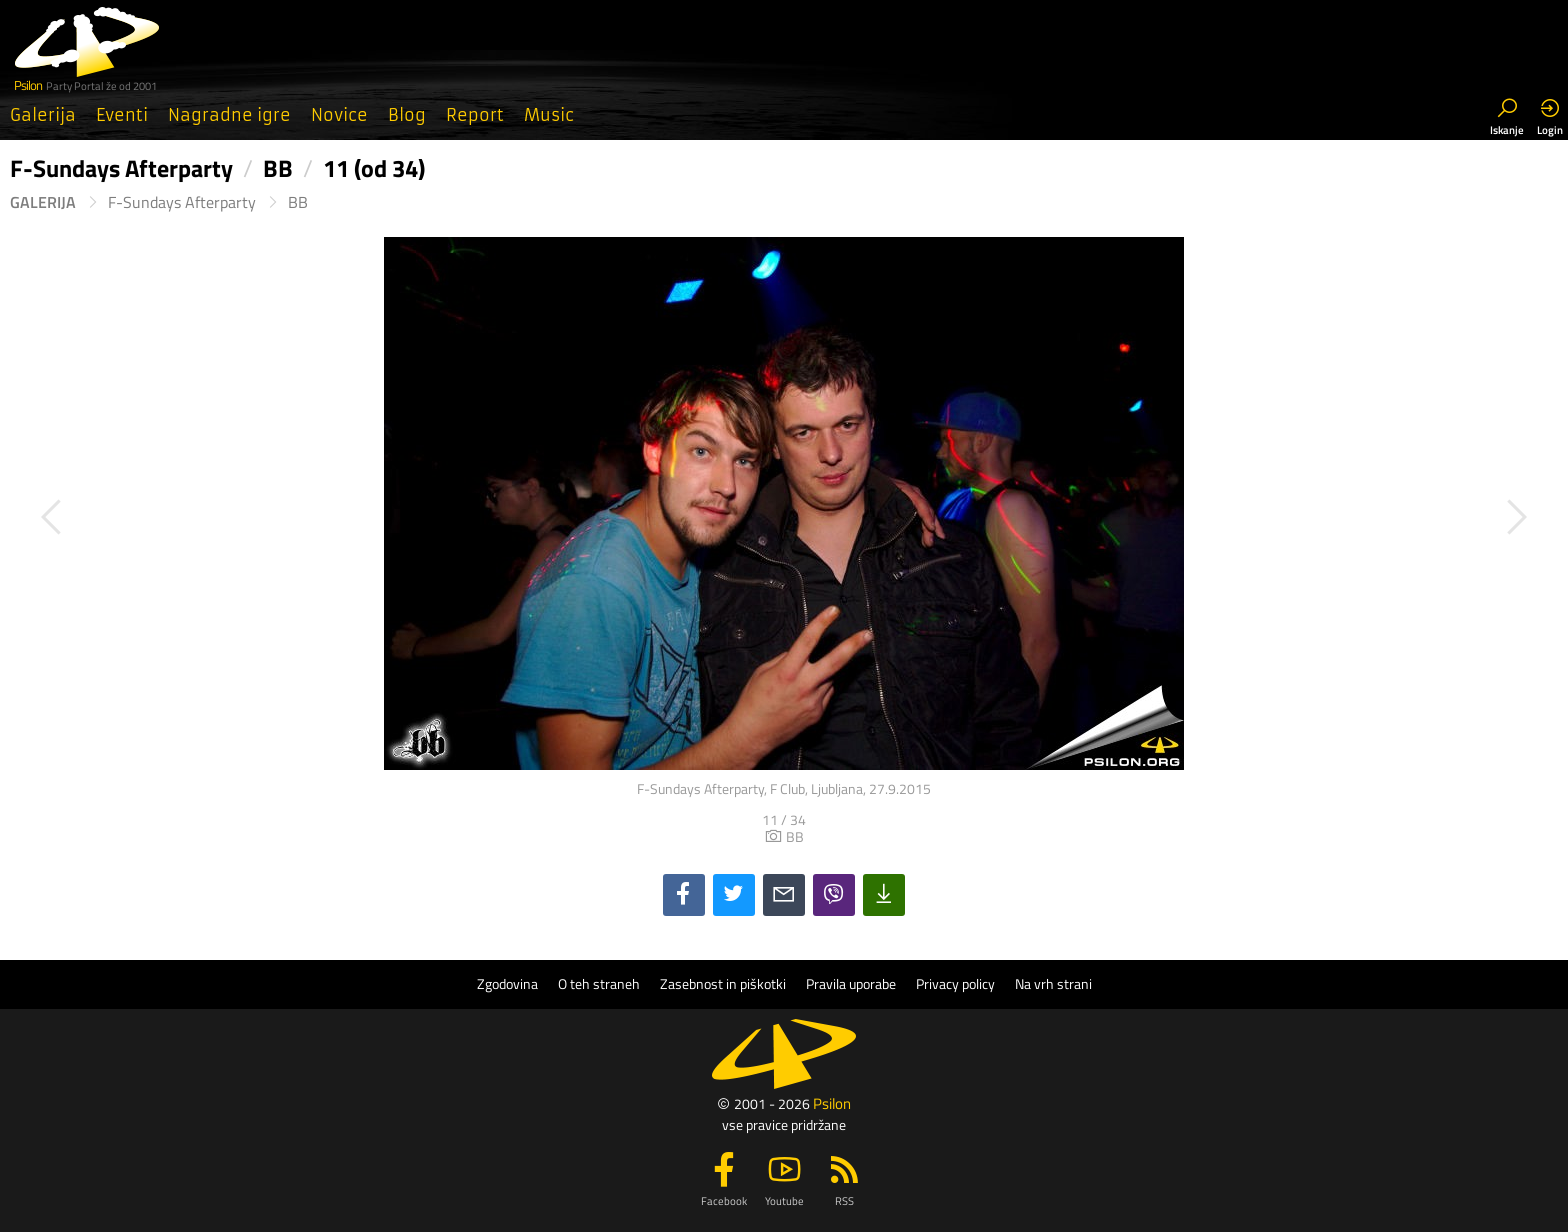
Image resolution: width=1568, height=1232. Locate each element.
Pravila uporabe (851, 984)
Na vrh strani (1053, 984)
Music (549, 115)
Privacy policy (955, 984)
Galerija (43, 115)
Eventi (122, 115)
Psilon (832, 1103)
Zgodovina (507, 984)
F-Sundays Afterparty (182, 202)
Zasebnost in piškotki (723, 984)
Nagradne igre (229, 115)
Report (475, 115)
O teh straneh (599, 984)
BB (298, 202)
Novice (339, 115)
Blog (407, 115)
